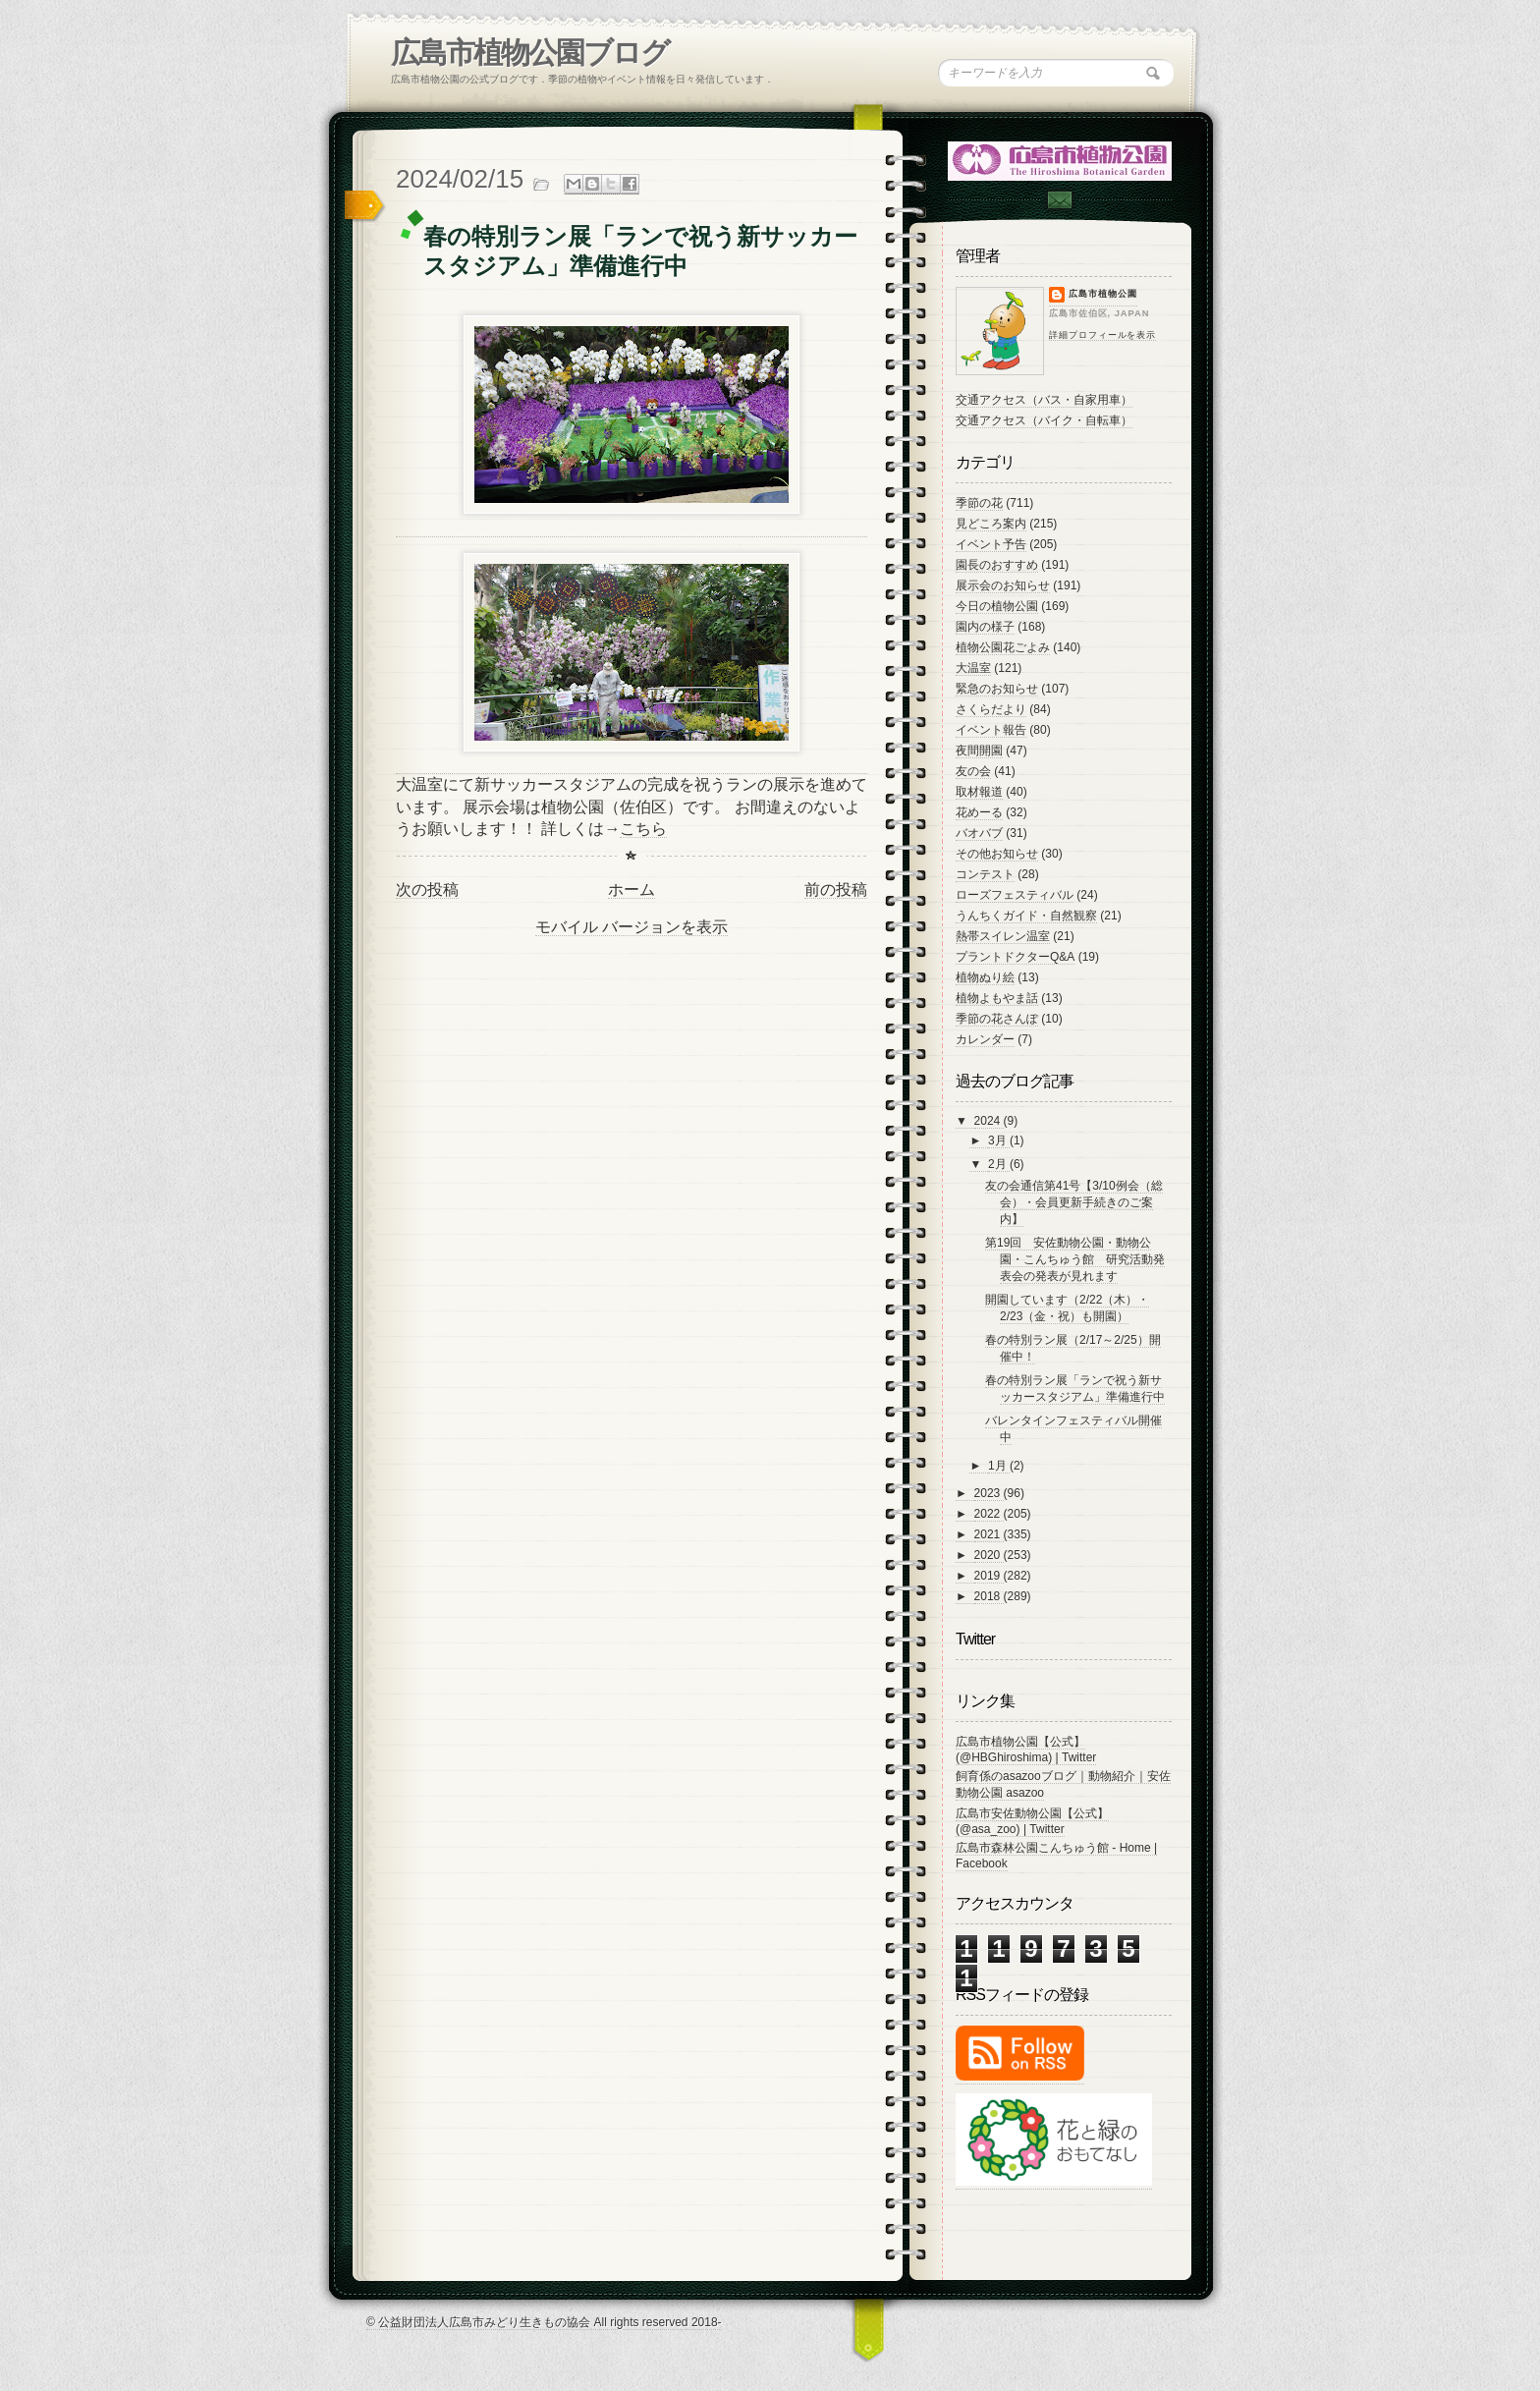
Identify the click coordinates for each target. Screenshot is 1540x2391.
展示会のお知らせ (1003, 585)
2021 (989, 1534)
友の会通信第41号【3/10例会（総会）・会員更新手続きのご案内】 (1074, 1202)
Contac (1059, 200)
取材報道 (979, 792)
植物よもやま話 (997, 998)
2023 (989, 1493)
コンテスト (985, 874)
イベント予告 (991, 544)
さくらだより (991, 709)
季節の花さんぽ (997, 1019)
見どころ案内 (991, 523)
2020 (989, 1555)
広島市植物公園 (1103, 294)
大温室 (973, 668)
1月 (999, 1466)
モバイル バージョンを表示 (631, 926)
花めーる (979, 812)
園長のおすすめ (997, 565)
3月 (999, 1140)
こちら (643, 828)
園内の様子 (985, 627)
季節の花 (979, 503)
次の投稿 (427, 889)
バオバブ (979, 833)
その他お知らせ (997, 854)
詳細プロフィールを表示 (1102, 335)
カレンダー (985, 1039)
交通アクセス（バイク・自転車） (1044, 420)
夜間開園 (979, 750)
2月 (999, 1164)
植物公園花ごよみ (1003, 647)
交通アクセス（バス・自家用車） (1044, 400)
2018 (989, 1596)
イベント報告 (991, 730)
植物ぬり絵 (985, 977)
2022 (989, 1514)
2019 (989, 1576)
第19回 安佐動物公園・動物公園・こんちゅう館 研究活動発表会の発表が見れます (1075, 1259)
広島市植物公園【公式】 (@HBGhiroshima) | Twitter (1026, 1749)
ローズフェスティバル (1014, 895)
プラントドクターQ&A (1015, 957)
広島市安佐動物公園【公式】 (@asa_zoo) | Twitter (1032, 1821)
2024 (989, 1121)
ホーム (631, 889)
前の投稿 (835, 889)
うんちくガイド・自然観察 (1026, 915)
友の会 (973, 771)
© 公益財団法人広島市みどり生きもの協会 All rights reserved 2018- (544, 2322)
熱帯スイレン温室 (1003, 936)
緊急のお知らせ (997, 688)
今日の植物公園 (997, 606)
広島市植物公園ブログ (530, 52)
